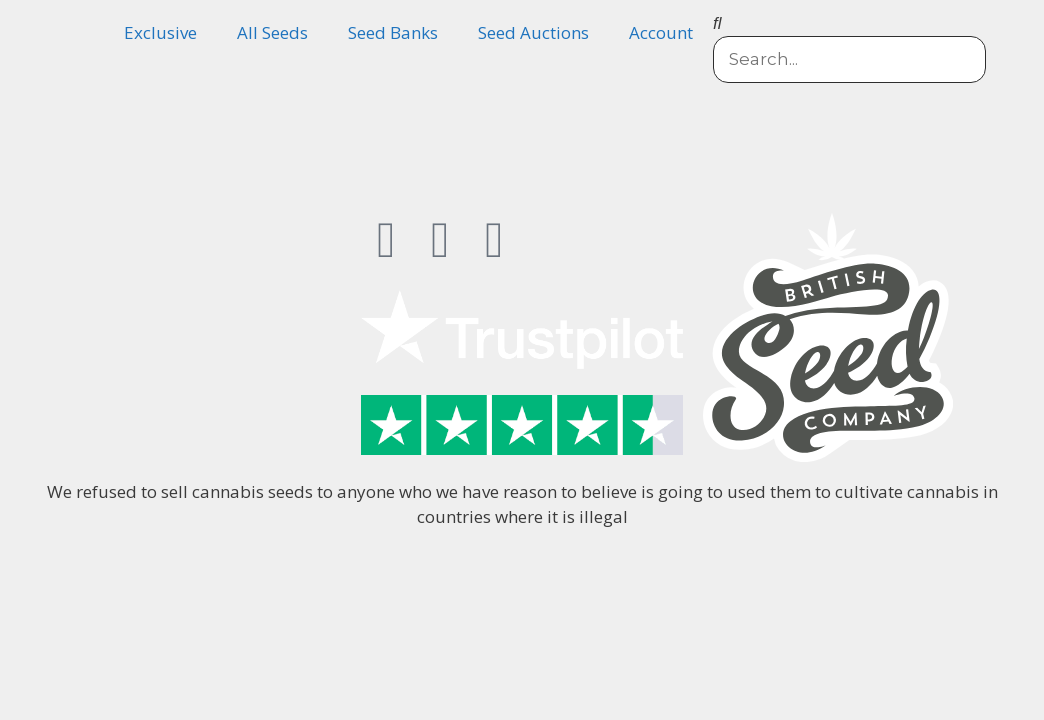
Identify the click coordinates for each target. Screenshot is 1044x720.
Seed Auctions (533, 32)
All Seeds (272, 32)
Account (661, 32)
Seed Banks (393, 32)
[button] (849, 23)
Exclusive (160, 32)
